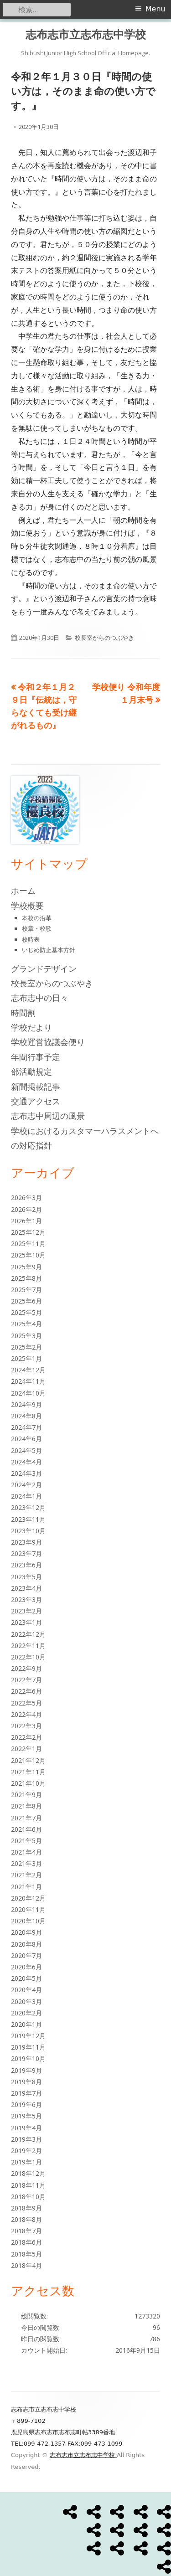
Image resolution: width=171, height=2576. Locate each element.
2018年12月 (28, 2173)
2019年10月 (28, 2058)
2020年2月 (26, 2013)
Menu (155, 9)
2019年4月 (26, 2127)
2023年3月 (26, 1599)
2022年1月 (26, 1748)
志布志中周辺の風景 (48, 1115)
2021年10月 (28, 1783)
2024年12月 (28, 1369)
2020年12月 (28, 1898)
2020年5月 (26, 1978)
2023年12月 (28, 1507)
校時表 (31, 939)
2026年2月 (26, 1209)
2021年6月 (26, 1829)
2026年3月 (26, 1197)
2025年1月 (26, 1358)
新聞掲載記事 (35, 1086)
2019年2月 (26, 2150)
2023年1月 (26, 1622)
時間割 (23, 1012)
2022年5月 (26, 1703)
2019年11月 (28, 2047)
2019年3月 (26, 2139)
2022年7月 (26, 1679)
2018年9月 (26, 2208)
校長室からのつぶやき (104, 638)
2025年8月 (26, 1278)
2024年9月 (26, 1404)
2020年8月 (26, 1944)
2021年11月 (28, 1771)
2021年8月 (26, 1806)
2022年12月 (28, 1634)
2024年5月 (26, 1450)
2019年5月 (26, 2116)
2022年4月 (26, 1714)
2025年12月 (28, 1232)
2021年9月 (26, 1794)
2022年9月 (26, 1668)
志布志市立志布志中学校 (86, 34)
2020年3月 (26, 2001)
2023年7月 (26, 1553)
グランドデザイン (44, 968)
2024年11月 (28, 1381)
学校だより (31, 1027)
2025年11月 (28, 1243)
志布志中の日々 (39, 997)
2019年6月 (26, 2104)
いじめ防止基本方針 (48, 950)
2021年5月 (26, 1840)
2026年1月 (26, 1220)
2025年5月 (26, 1312)
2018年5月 (26, 2254)
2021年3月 (26, 1863)
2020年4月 (26, 1989)
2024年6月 (26, 1438)
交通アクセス (35, 1101)
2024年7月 (26, 1427)
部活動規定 (31, 1071)
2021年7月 (26, 1818)
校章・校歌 (37, 928)
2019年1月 (26, 2162)
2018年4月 (26, 2265)
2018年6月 (26, 2242)
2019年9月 (26, 2070)
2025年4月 (26, 1323)
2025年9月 (26, 1266)
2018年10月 (28, 2196)
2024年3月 (26, 1473)
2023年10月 (28, 1530)
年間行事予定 (35, 1056)
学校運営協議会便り (48, 1041)
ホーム (23, 890)
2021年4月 (26, 1852)
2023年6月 (26, 1565)
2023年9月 (26, 1542)
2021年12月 (28, 1760)
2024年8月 (26, 1416)
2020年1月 (26, 2024)
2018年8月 (26, 2219)
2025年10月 (28, 1255)
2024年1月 (26, 1496)
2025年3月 (26, 1335)
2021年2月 (26, 1874)
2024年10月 (28, 1393)
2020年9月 (26, 1932)
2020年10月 (28, 1921)
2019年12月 (28, 2035)
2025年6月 (26, 1301)
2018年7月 (26, 2230)
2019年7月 (26, 2093)
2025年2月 (26, 1347)
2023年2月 (26, 1611)
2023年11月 (28, 1519)
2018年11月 (28, 2185)
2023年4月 (26, 1588)
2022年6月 (26, 1691)
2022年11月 (28, 1645)
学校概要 (27, 905)
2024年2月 (26, 1484)
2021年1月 (26, 1886)
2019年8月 (26, 2081)
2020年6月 (26, 1967)
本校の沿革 (37, 918)
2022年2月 (26, 1737)
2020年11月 (28, 1909)
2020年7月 (26, 1955)
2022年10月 (28, 1657)
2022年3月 (26, 1725)
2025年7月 (26, 1289)
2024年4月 (26, 1462)
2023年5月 (26, 1576)
